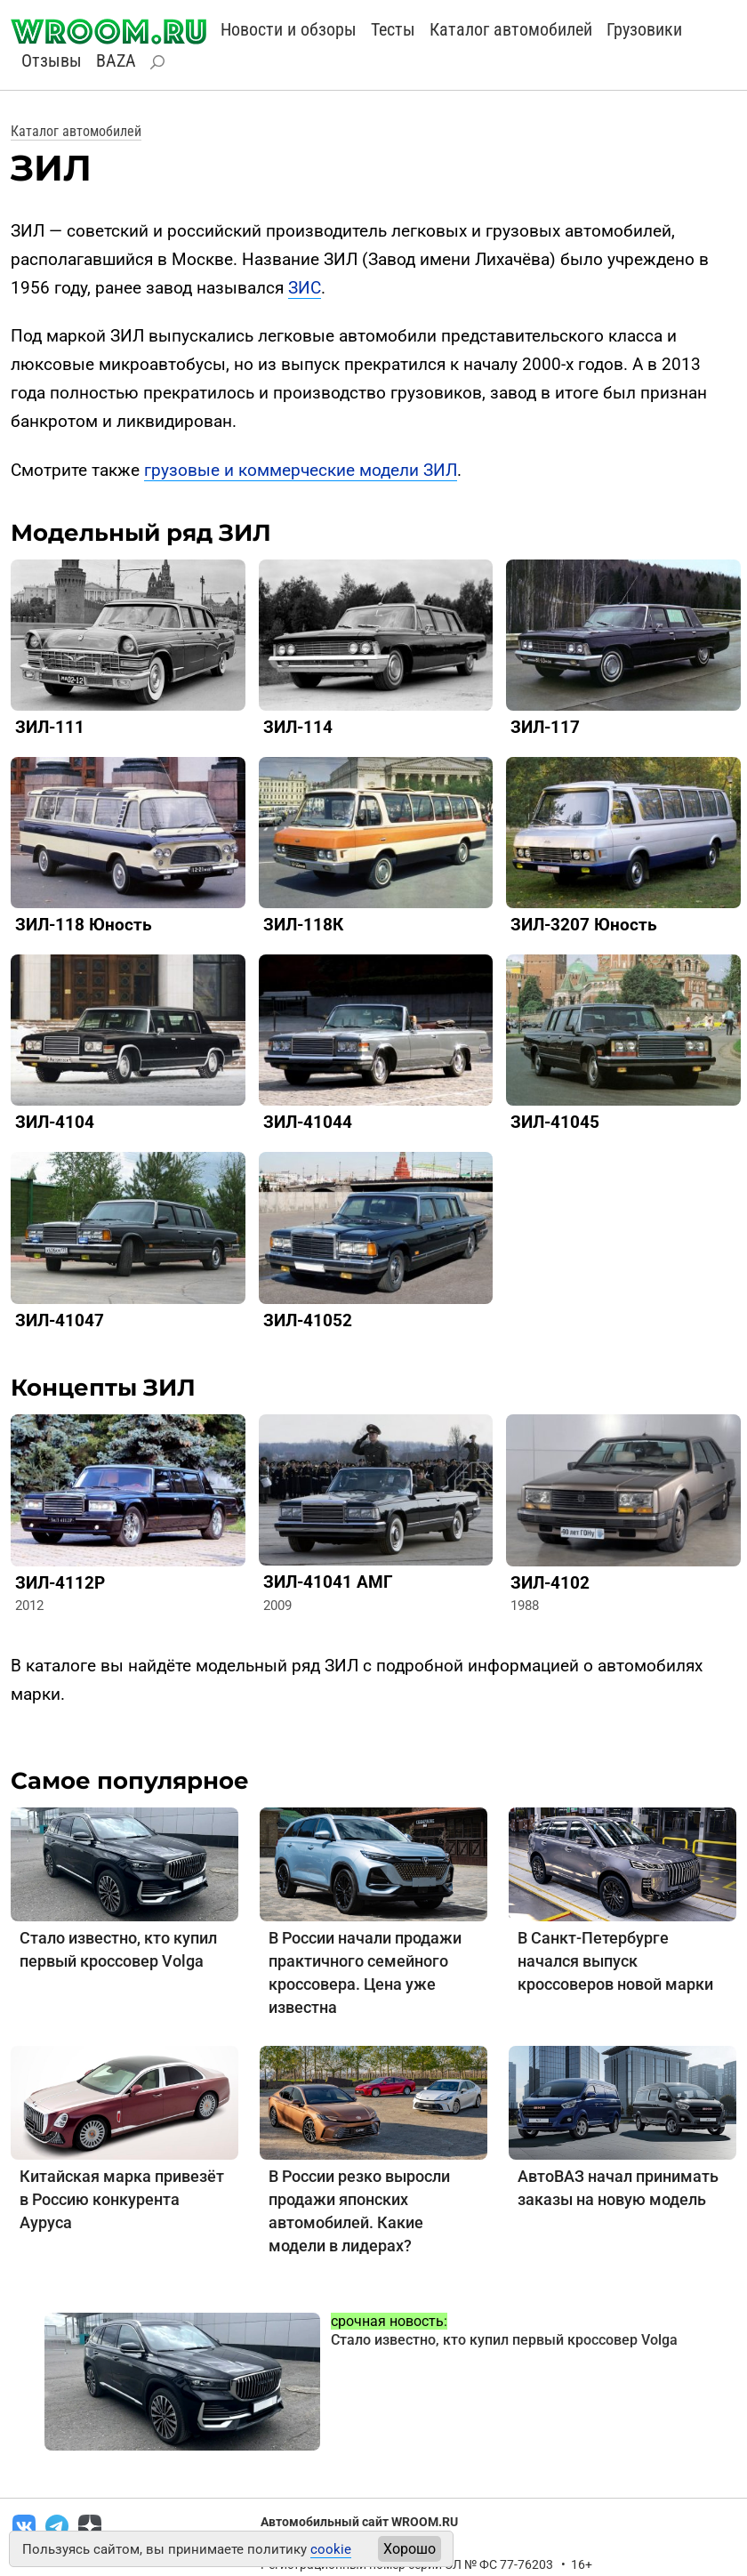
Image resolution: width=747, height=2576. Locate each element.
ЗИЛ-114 (298, 727)
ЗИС (304, 288)
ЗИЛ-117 (545, 727)
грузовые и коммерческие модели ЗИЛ (300, 470)
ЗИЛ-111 (49, 727)
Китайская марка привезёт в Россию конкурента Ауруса (122, 2199)
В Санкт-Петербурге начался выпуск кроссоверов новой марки (615, 1960)
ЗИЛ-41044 (307, 1122)
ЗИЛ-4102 (550, 1583)
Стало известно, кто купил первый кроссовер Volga (504, 2339)
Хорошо (409, 2548)
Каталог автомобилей (511, 29)
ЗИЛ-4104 (54, 1122)
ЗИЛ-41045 (554, 1122)
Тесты (393, 29)
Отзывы (51, 60)
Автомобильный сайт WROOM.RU (359, 2522)
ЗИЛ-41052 (307, 1320)
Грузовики (644, 29)
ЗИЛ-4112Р (60, 1583)
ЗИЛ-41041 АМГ (328, 1582)
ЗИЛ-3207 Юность (583, 924)
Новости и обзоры (289, 29)
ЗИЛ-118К (303, 924)
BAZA (116, 60)
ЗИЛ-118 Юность (83, 924)
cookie (330, 2549)
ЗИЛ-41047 (59, 1320)
